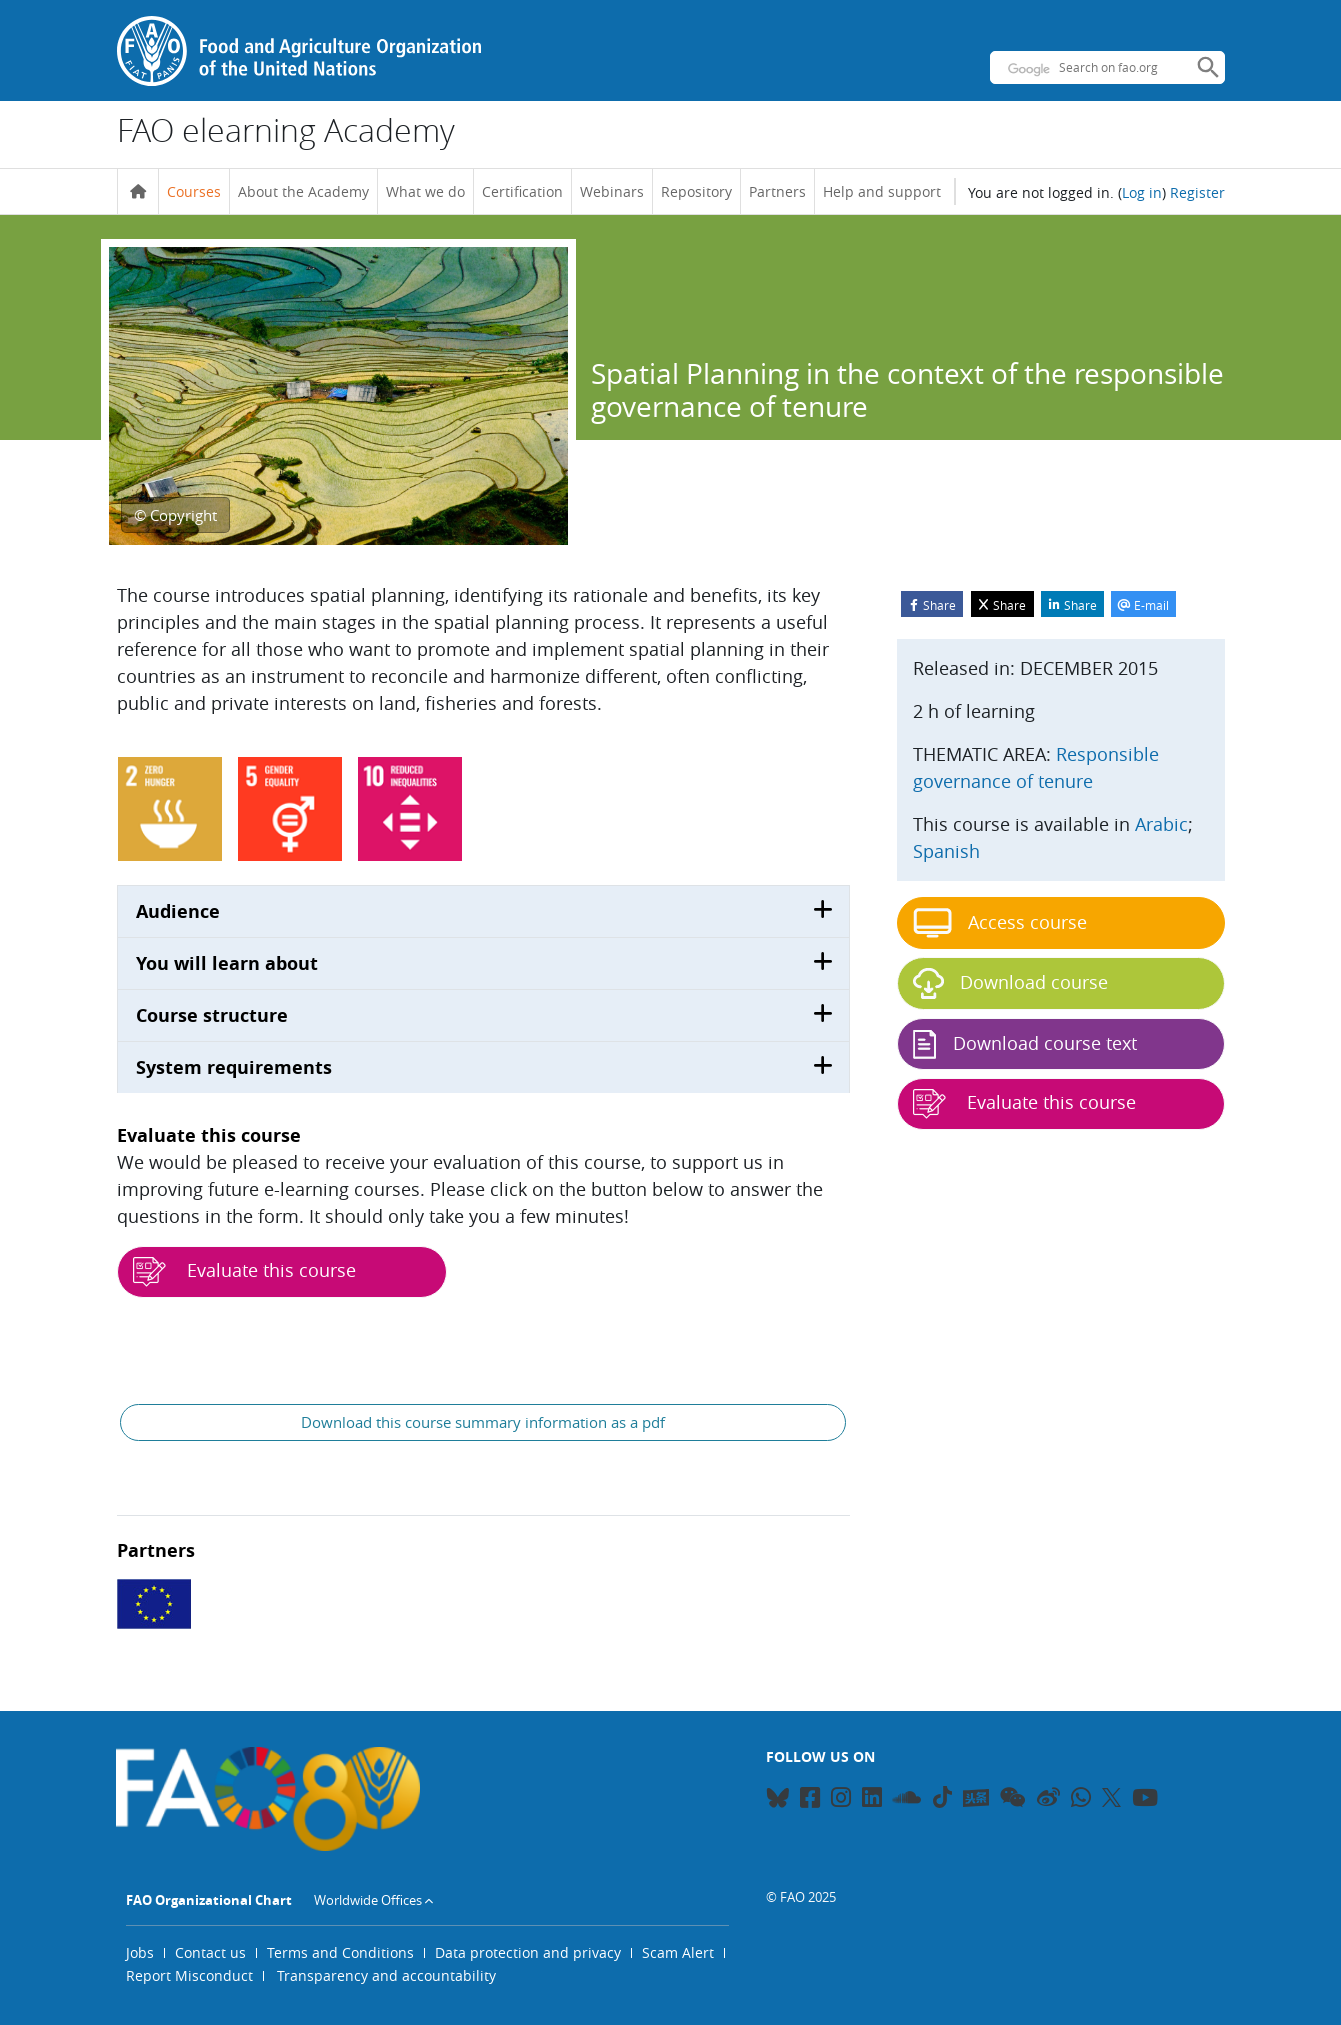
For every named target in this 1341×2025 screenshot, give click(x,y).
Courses (194, 191)
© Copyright (175, 515)
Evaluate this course (244, 1272)
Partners (777, 191)
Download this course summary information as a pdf (483, 1422)
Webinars (612, 191)
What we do (425, 191)
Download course (1010, 983)
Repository (696, 191)
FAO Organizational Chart (209, 1900)
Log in (1142, 192)
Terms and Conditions (340, 1952)
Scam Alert (678, 1952)
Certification (522, 191)
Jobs (140, 1952)
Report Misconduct (189, 1975)
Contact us (210, 1952)
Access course (1000, 923)
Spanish (946, 851)
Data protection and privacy (528, 1952)
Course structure (212, 1015)
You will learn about (227, 963)
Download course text (1025, 1044)
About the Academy (303, 191)
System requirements (234, 1067)
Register (1197, 192)
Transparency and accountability (386, 1975)
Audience (178, 911)
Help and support (882, 191)
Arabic (1161, 824)
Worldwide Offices (368, 1900)
